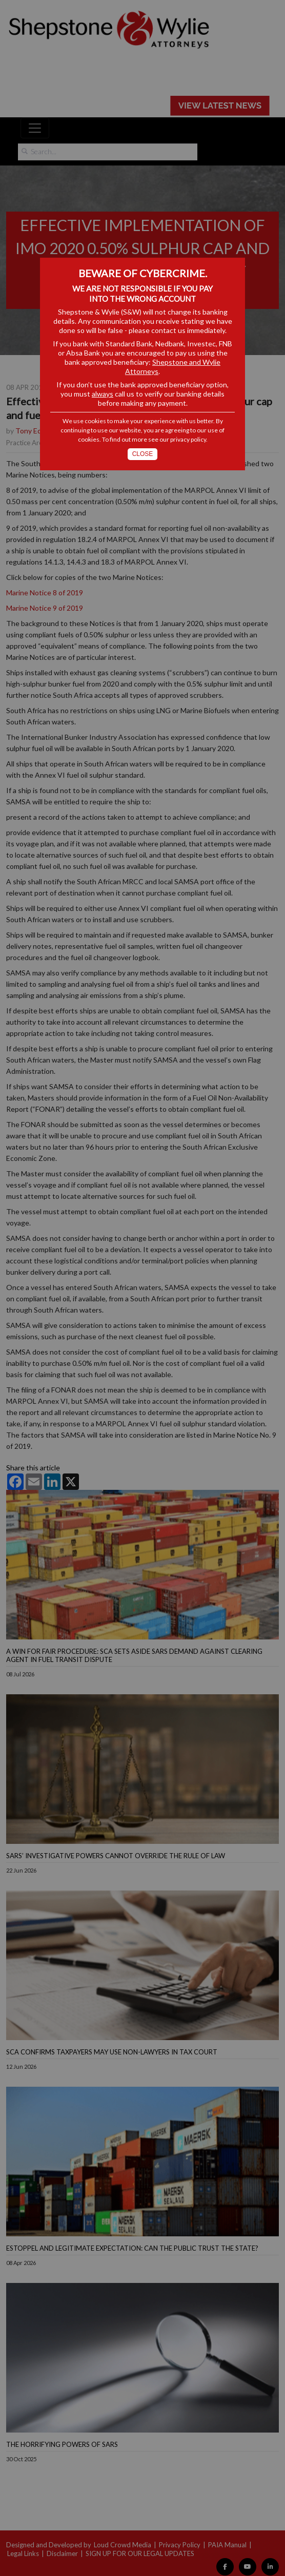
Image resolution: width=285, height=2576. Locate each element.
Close (142, 454)
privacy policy (188, 439)
